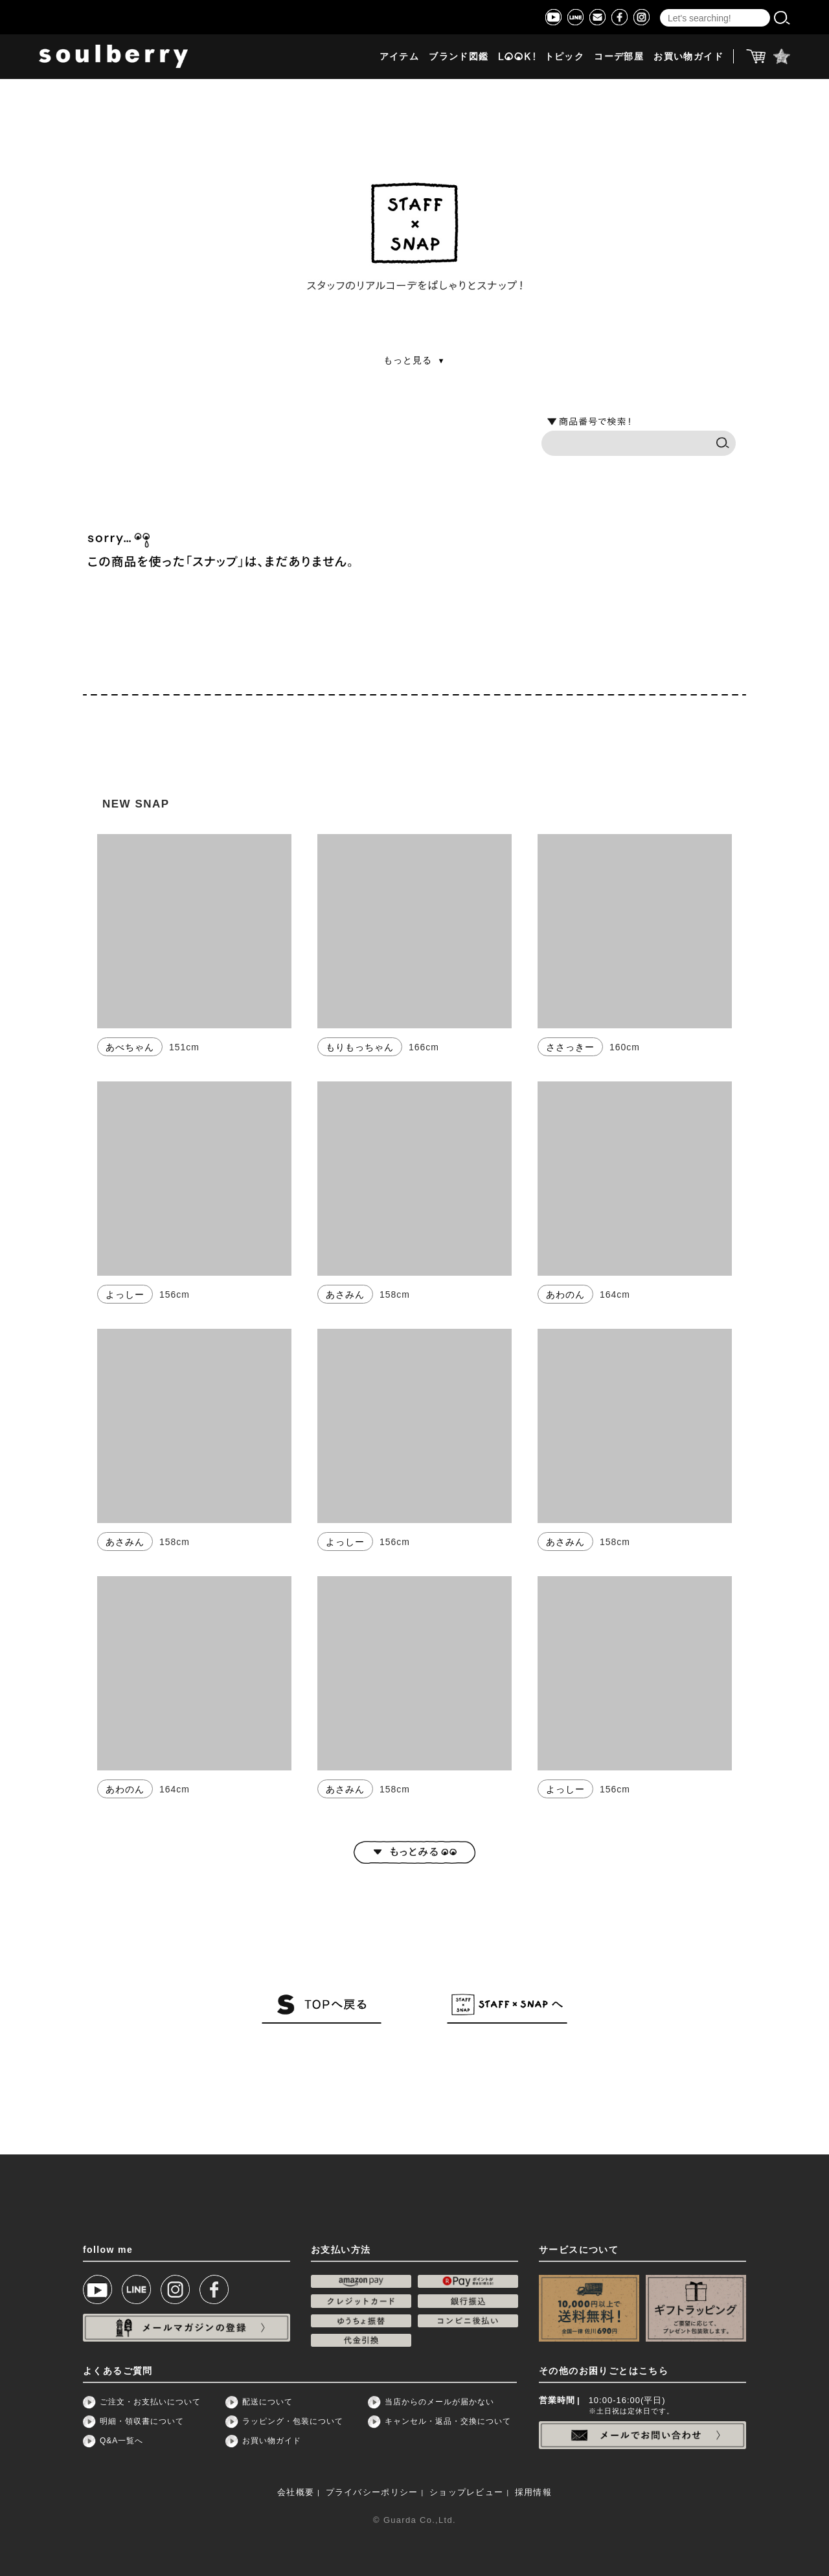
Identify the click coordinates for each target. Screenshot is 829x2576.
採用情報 (533, 2492)
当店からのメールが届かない (439, 2401)
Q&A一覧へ (121, 2440)
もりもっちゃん (360, 1047)
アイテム (400, 57)
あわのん (565, 1294)
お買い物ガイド (688, 57)
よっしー (125, 1294)
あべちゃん (130, 1047)
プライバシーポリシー (372, 2492)
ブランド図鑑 (458, 57)
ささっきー (570, 1047)
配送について (267, 2401)
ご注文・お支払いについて (150, 2401)
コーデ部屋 (619, 57)
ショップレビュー (466, 2492)
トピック (565, 57)
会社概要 (295, 2492)
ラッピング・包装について (292, 2421)
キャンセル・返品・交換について (448, 2421)
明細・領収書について (142, 2421)
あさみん (345, 1294)
